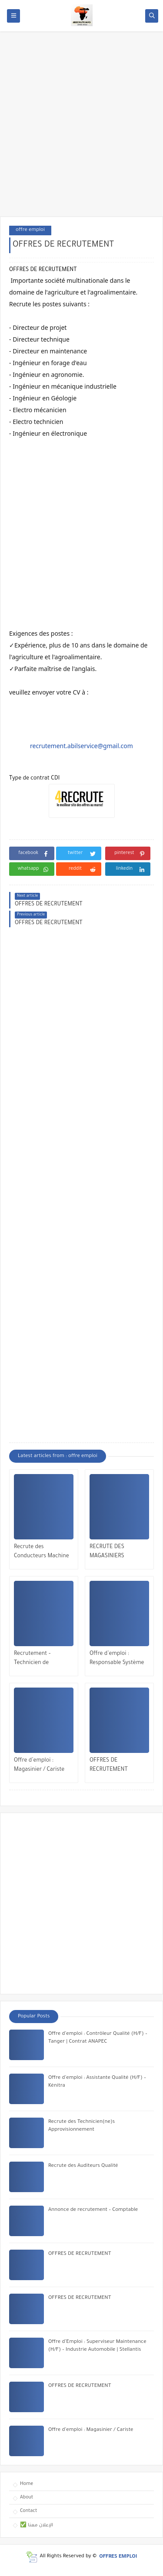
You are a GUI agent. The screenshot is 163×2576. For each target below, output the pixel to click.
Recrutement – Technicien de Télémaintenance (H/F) (43, 1659)
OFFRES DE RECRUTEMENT (109, 1765)
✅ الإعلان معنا (36, 2525)
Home (26, 2484)
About (26, 2497)
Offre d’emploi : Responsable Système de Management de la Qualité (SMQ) (117, 1659)
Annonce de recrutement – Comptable (93, 2210)
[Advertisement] (81, 128)
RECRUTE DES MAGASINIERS (107, 1551)
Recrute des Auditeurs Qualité (83, 2166)
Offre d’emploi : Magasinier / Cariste (39, 1765)
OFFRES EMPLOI (118, 2556)
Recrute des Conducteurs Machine (41, 1551)
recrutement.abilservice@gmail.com (81, 746)
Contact (28, 2511)
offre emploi (30, 230)
